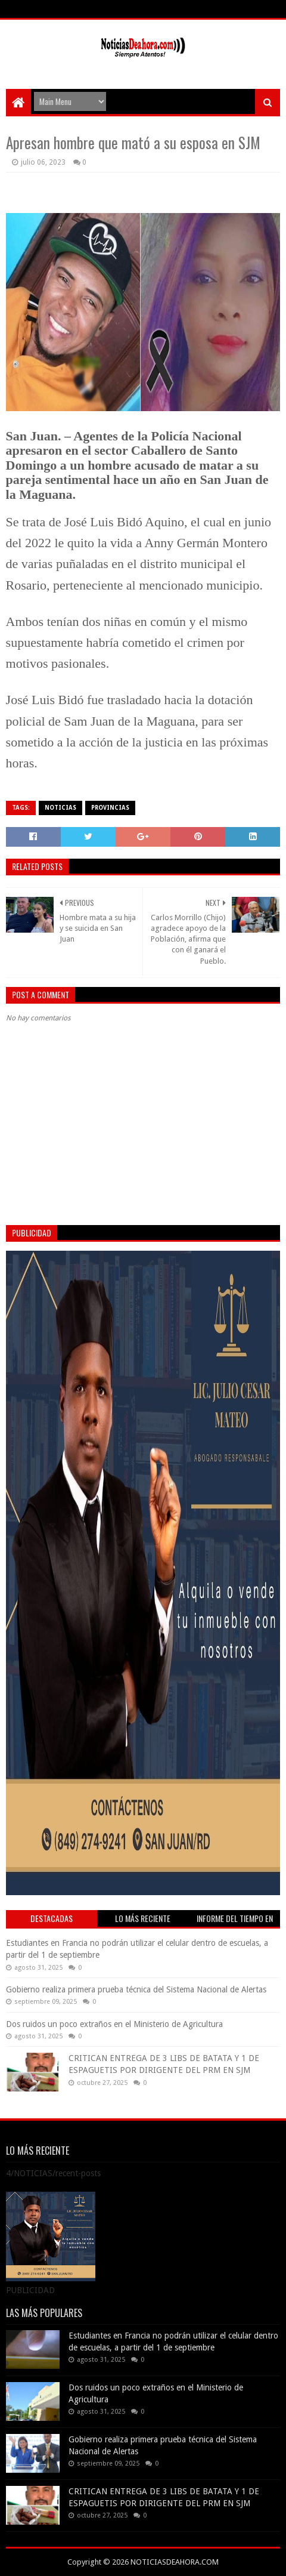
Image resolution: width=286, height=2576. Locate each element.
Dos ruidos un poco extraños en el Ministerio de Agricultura (114, 2024)
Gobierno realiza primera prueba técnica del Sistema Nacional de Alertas (136, 1989)
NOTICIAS (60, 807)
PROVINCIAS (110, 807)
